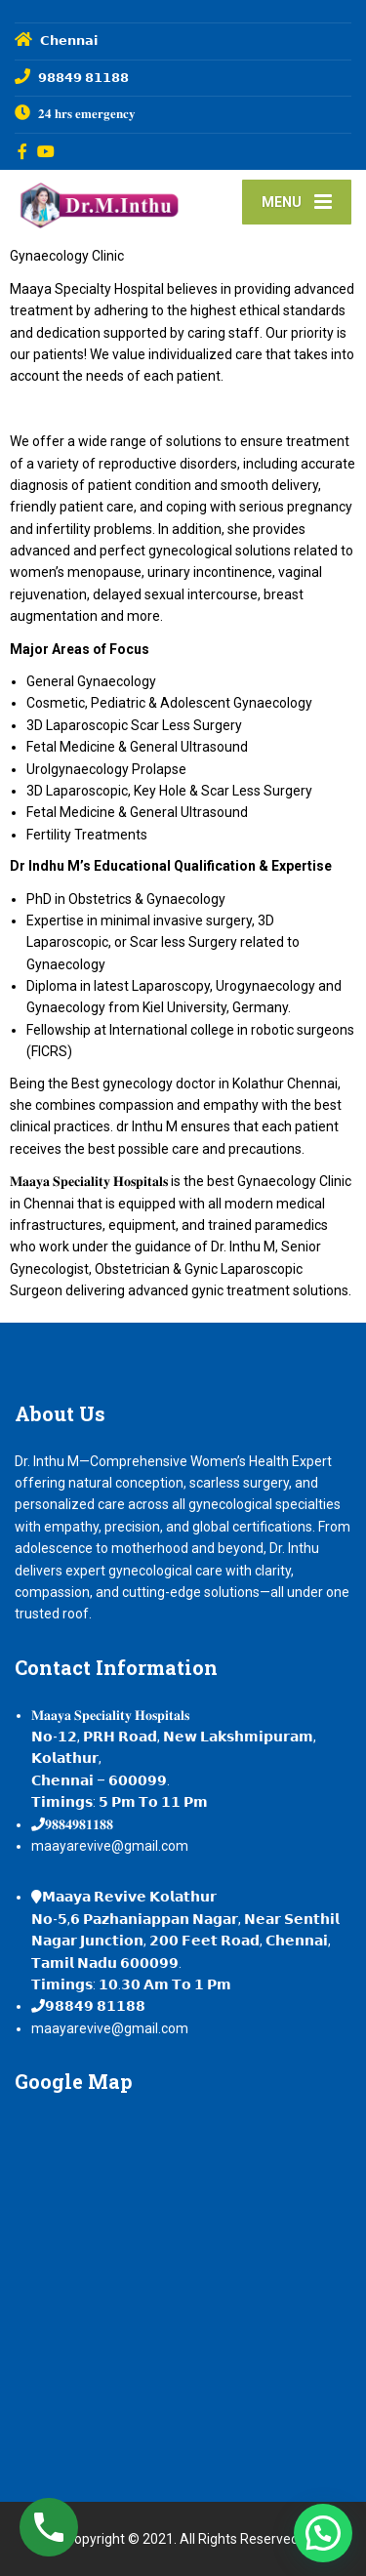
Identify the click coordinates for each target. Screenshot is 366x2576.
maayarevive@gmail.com (109, 1846)
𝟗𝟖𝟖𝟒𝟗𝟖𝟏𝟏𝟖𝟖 (79, 1824)
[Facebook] (23, 151)
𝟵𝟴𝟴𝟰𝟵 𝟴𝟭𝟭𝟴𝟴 (95, 2006)
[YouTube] (46, 151)
